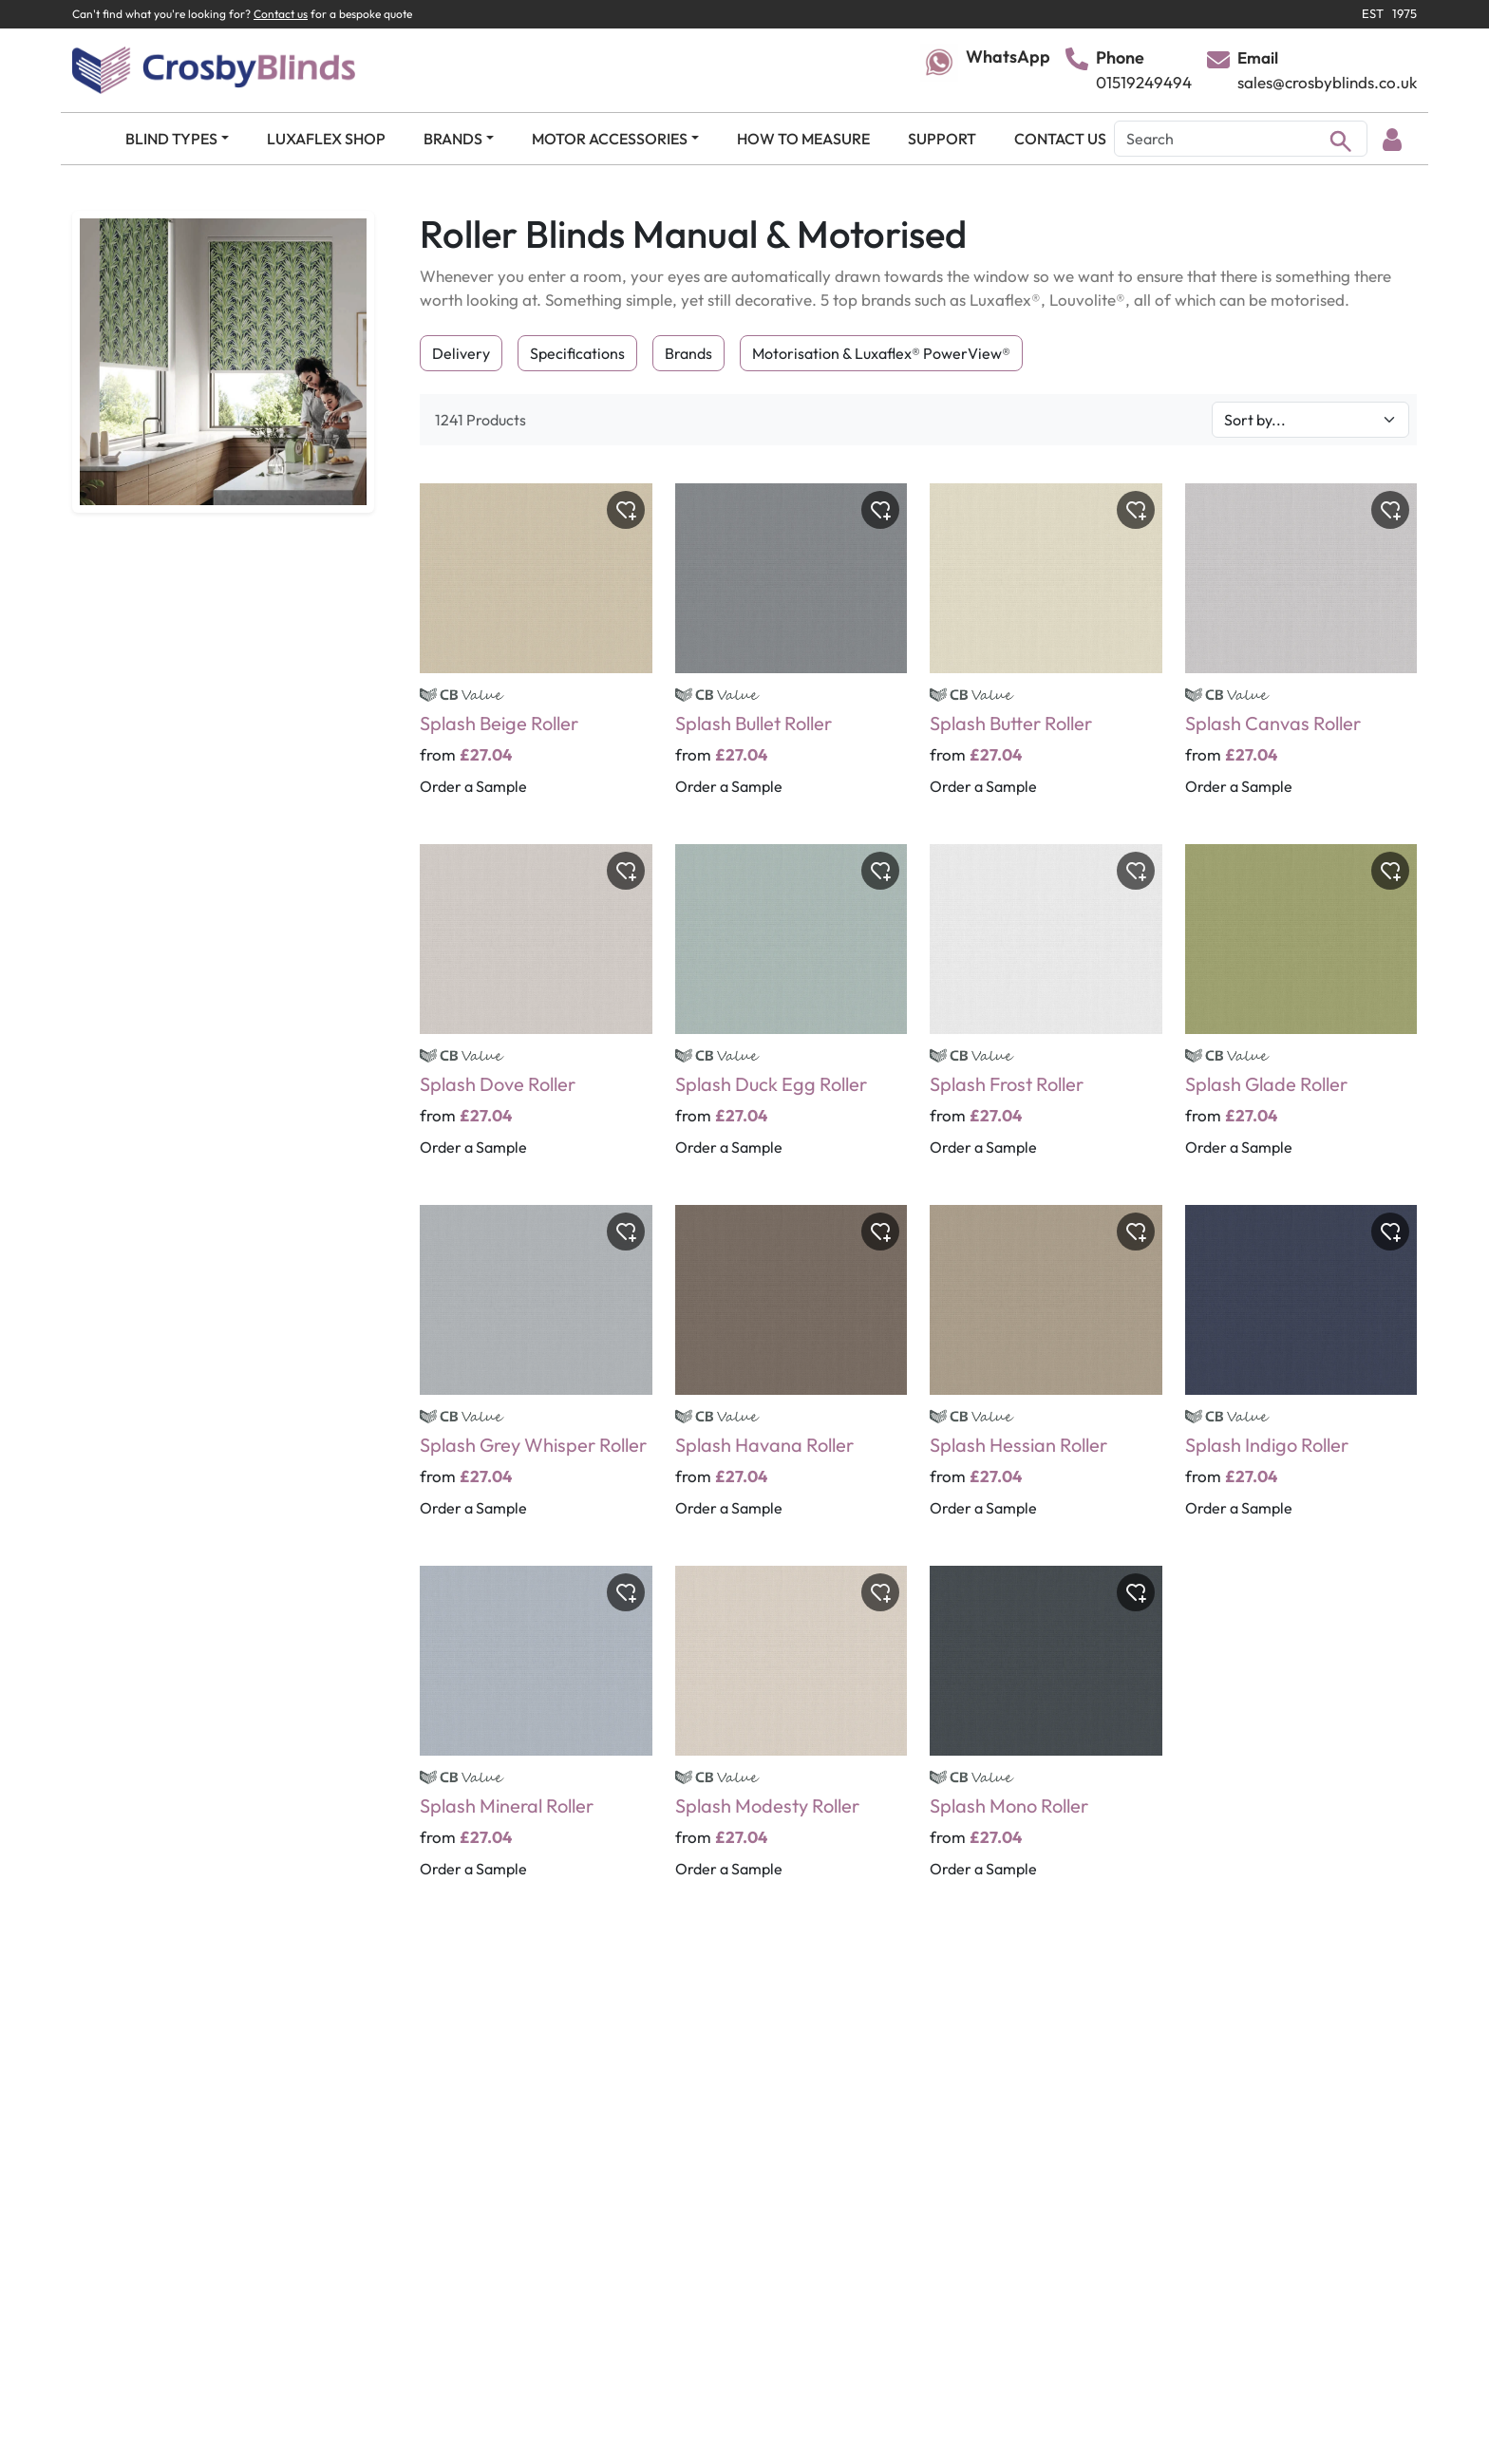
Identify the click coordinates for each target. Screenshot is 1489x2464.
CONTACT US (1060, 138)
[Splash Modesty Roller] (791, 1735)
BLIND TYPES (171, 138)
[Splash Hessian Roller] (1046, 1374)
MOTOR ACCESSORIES (610, 138)
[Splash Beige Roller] (536, 652)
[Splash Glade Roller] (1301, 1013)
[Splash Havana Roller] (791, 1374)
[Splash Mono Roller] (1046, 1735)
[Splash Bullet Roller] (791, 652)
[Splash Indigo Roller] (1301, 1374)
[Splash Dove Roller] (536, 1013)
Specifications (577, 353)
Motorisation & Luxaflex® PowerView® (881, 353)
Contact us (281, 14)
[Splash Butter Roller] (1046, 652)
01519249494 (1144, 82)
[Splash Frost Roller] (1046, 1013)
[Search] (1240, 139)
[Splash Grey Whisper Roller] (536, 1374)
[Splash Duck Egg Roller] (791, 1013)
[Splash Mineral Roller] (536, 1735)
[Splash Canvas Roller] (1301, 652)
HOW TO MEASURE (803, 138)
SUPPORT (942, 138)
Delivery (461, 353)
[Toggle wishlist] (626, 510)
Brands (688, 353)
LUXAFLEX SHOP (326, 138)
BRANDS (453, 138)
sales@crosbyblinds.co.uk (1327, 82)
